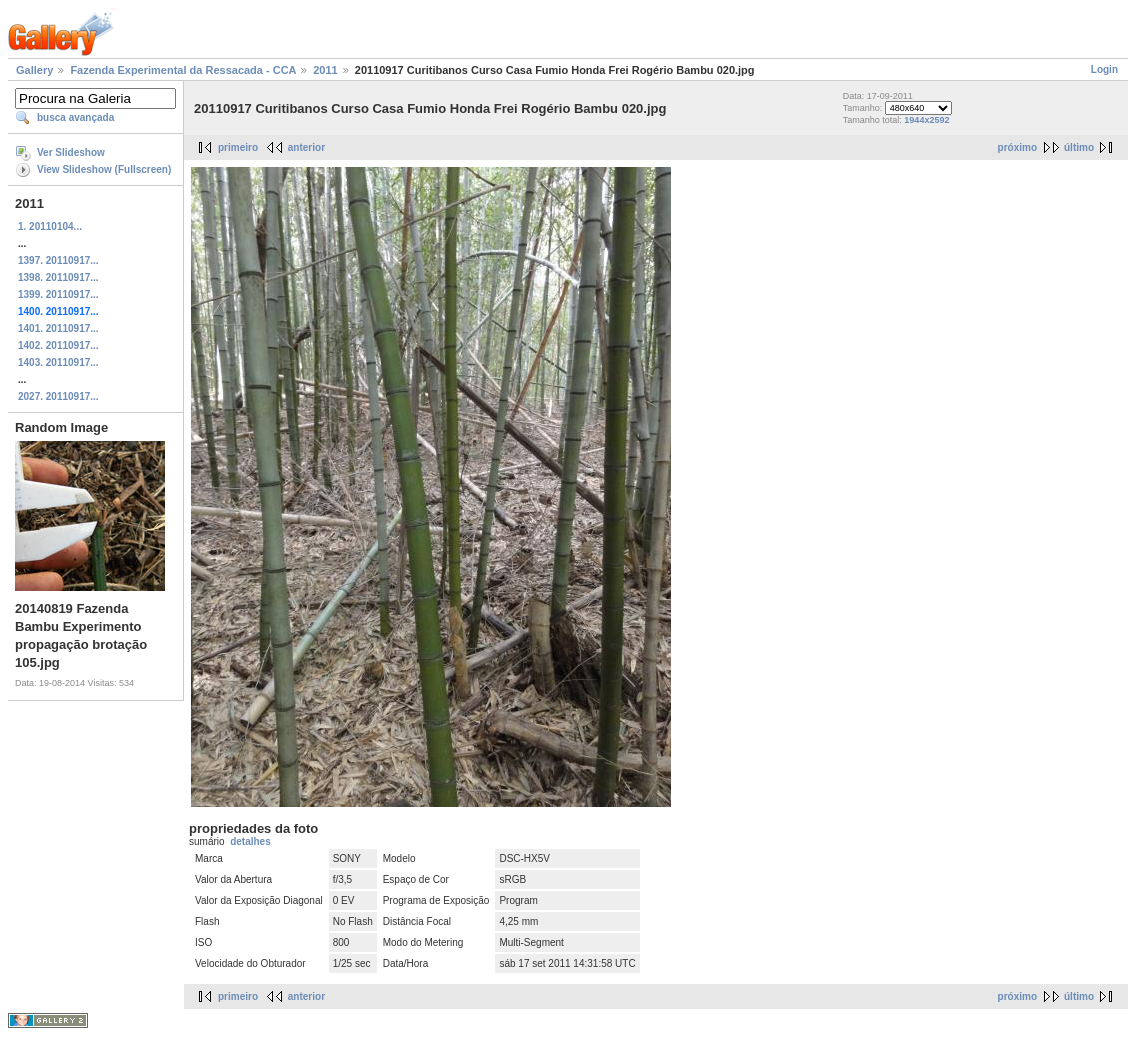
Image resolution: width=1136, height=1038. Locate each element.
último (1079, 147)
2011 (325, 70)
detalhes (250, 841)
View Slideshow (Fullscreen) (104, 169)
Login (1104, 69)
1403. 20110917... (58, 362)
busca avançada (75, 117)
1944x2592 (926, 120)
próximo (1017, 147)
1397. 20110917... (58, 260)
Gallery (34, 70)
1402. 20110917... (58, 345)
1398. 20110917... (58, 277)
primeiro (238, 147)
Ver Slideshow (71, 152)
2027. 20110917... (58, 396)
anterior (306, 147)
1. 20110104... (50, 226)
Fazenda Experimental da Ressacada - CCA (183, 70)
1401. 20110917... (58, 328)
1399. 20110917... (58, 294)
